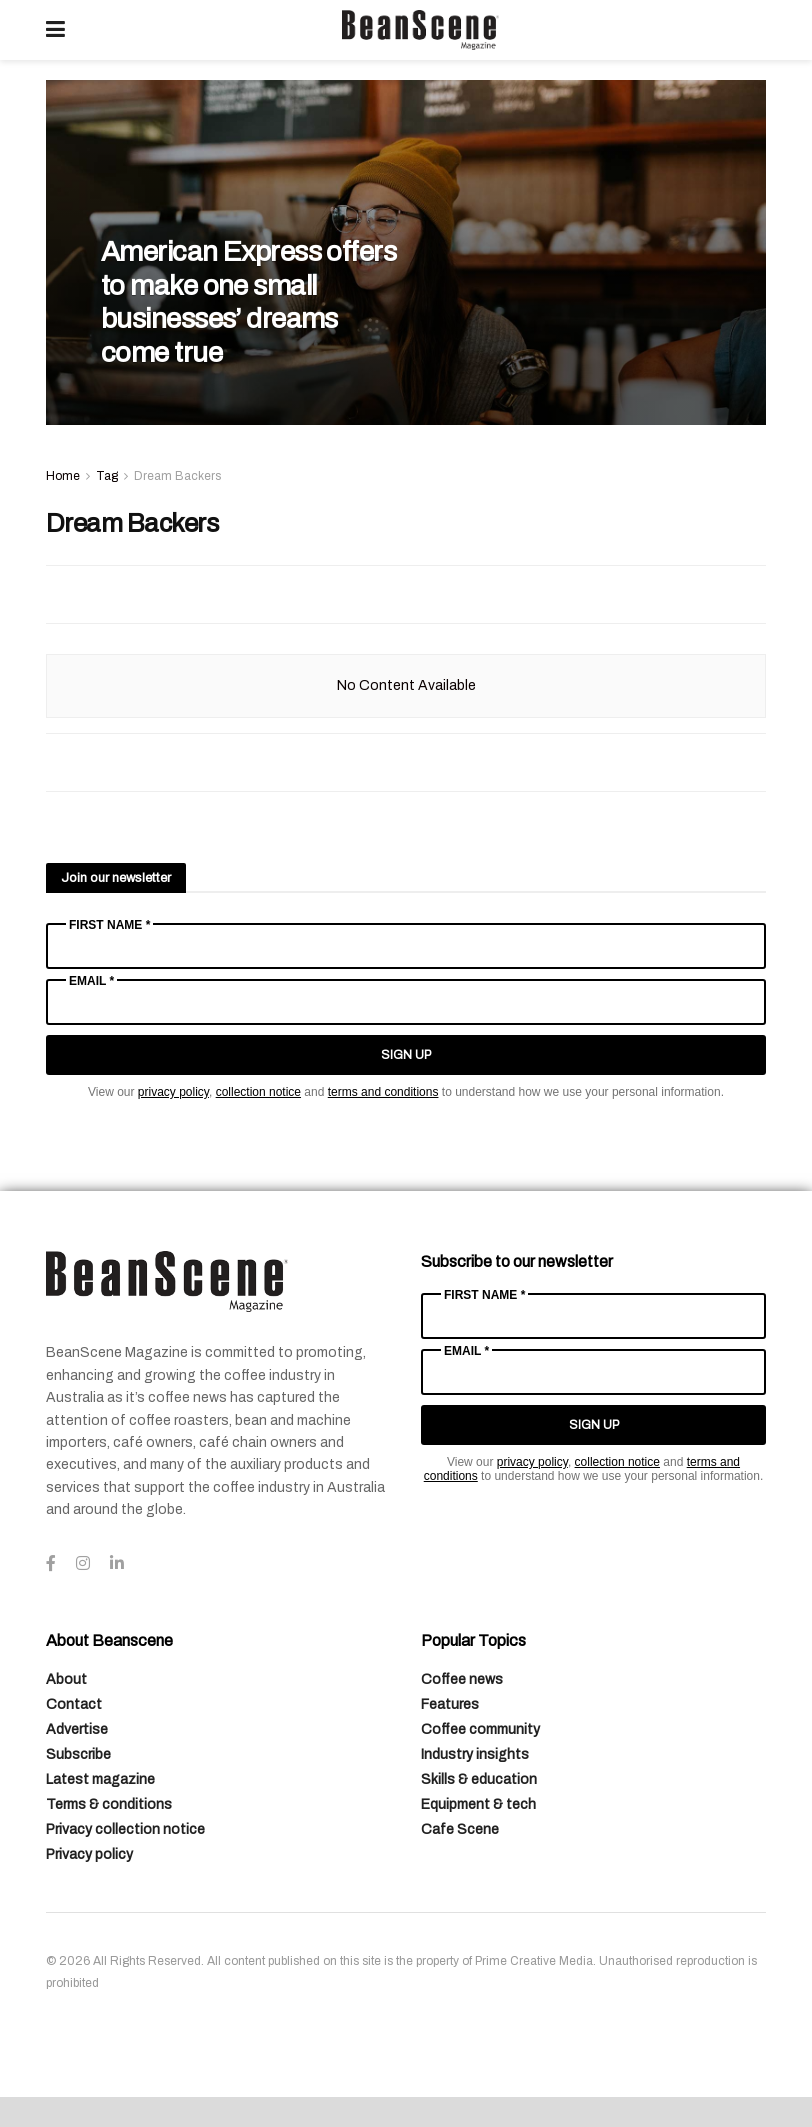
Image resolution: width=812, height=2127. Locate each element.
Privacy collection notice (125, 1829)
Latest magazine (100, 1779)
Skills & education (479, 1779)
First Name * (109, 925)
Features (450, 1704)
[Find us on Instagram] (83, 1564)
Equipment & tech (478, 1804)
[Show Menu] (55, 30)
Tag (107, 476)
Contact (74, 1704)
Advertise (77, 1729)
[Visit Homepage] (420, 30)
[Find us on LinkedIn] (117, 1564)
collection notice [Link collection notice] (258, 1092)
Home (63, 476)
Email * (91, 981)
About (66, 1679)
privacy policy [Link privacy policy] (173, 1092)
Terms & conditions (109, 1804)
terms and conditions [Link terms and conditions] (383, 1092)
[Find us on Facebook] (51, 1564)
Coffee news (462, 1679)
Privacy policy (89, 1854)
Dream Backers (177, 476)
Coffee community (480, 1729)
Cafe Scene (460, 1829)
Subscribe (78, 1754)
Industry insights (475, 1754)
